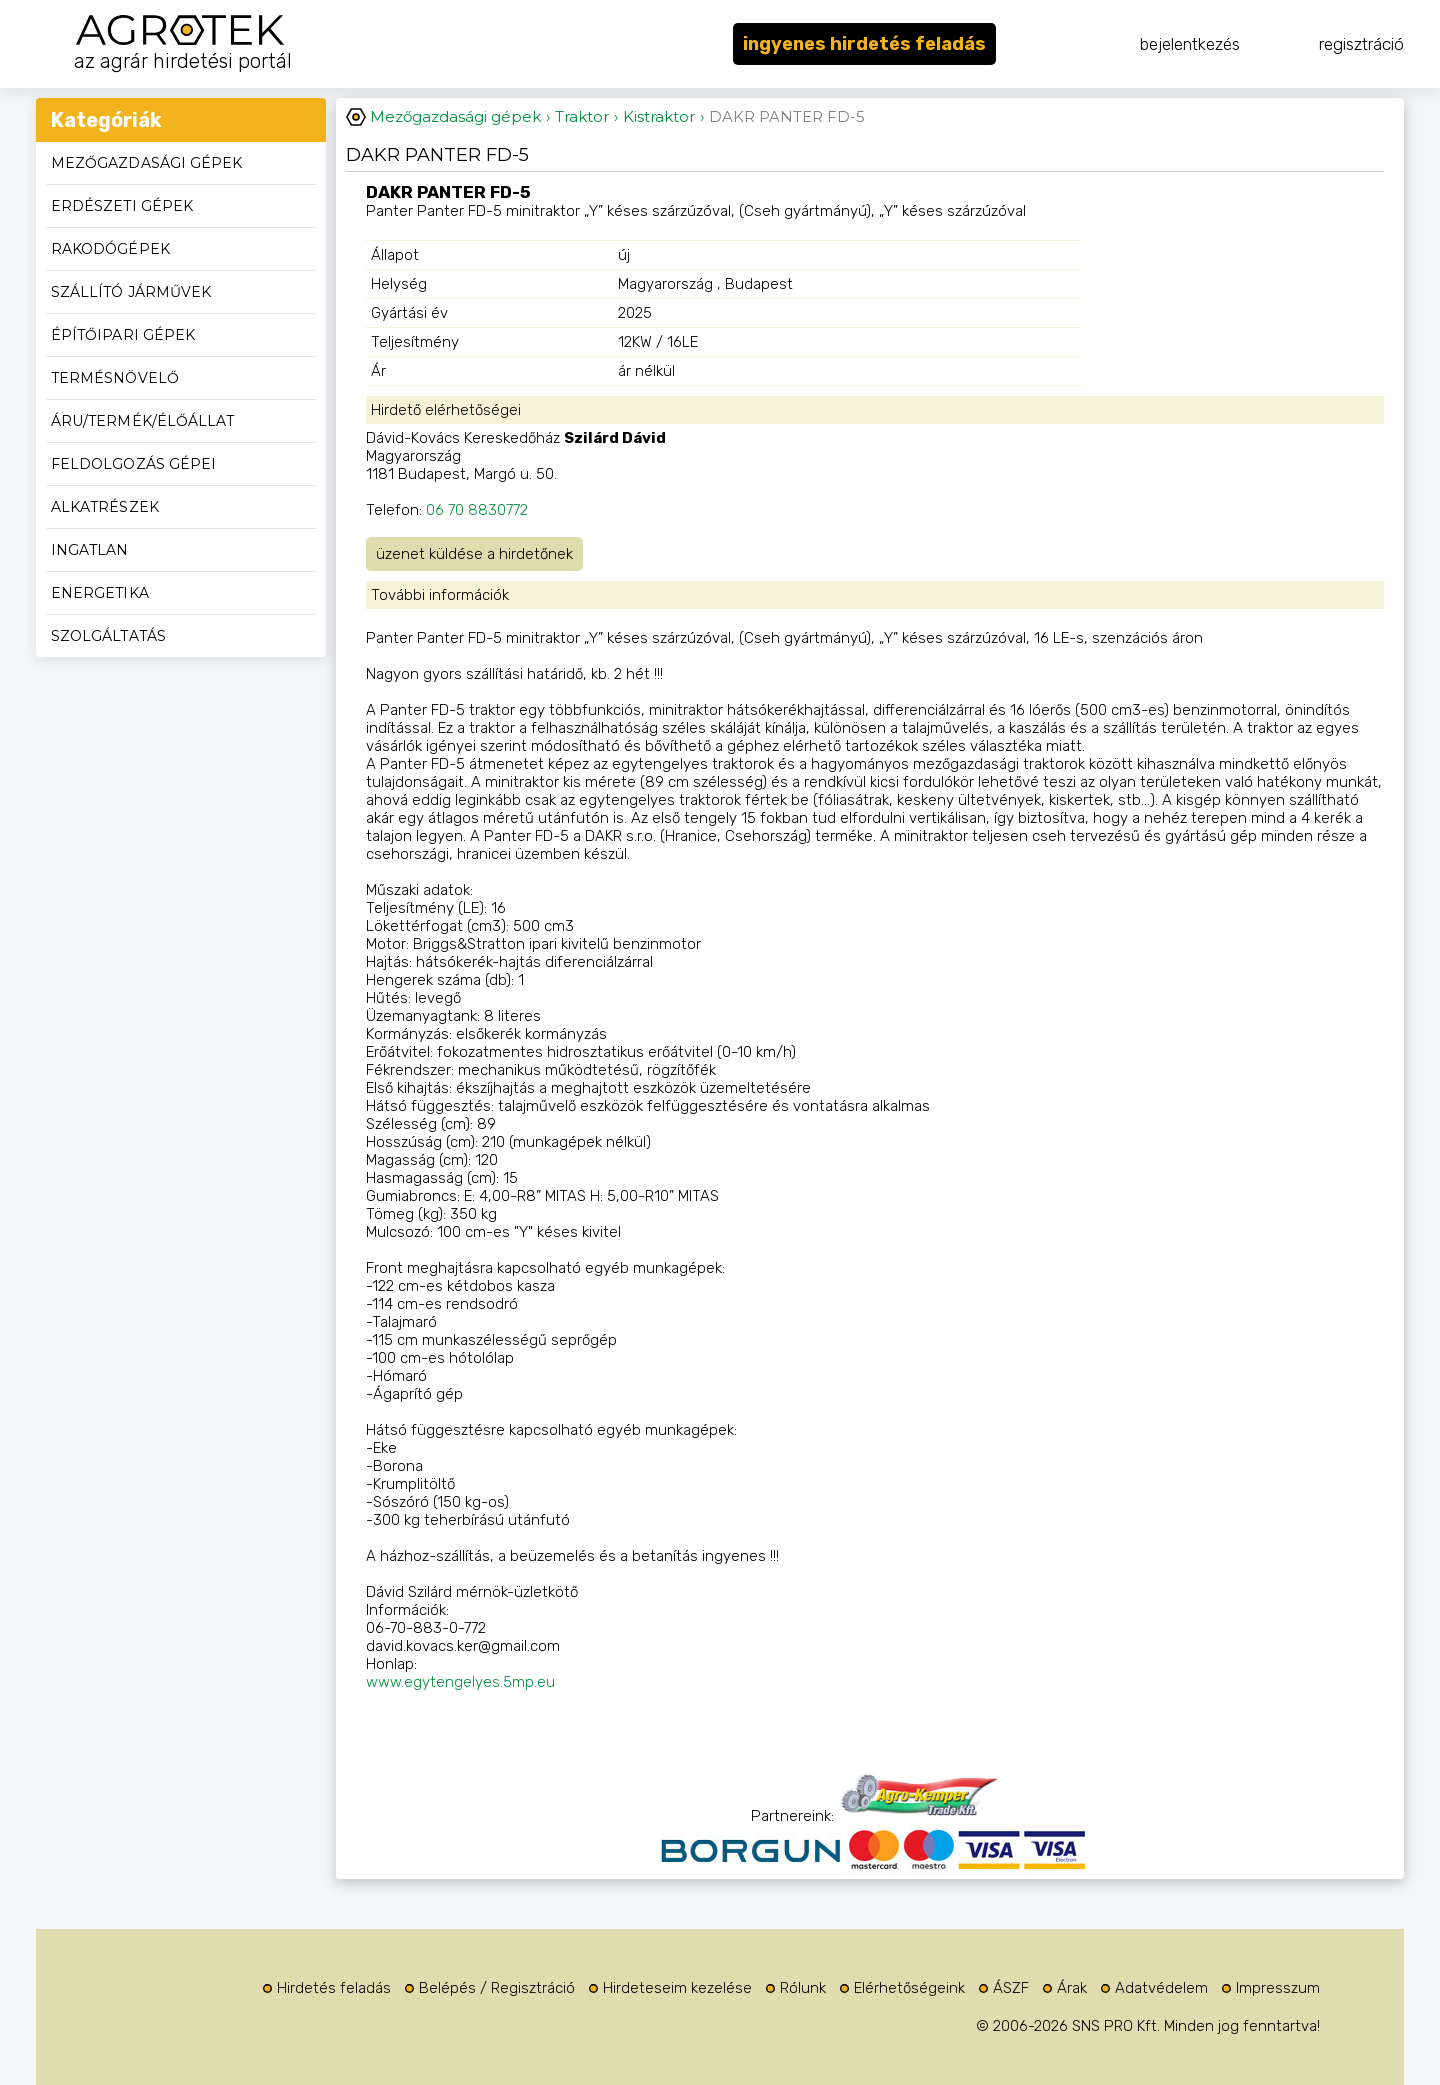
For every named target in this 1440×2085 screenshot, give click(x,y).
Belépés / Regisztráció (497, 1988)
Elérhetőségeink (909, 1988)
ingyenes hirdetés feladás (864, 44)
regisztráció (1361, 44)
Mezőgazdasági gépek (146, 163)
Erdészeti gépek (122, 206)
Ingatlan (90, 550)
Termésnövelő (115, 378)
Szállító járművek (131, 292)
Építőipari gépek (123, 335)
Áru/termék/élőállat (142, 421)
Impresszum (1278, 1988)
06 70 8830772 (477, 510)
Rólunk (803, 1988)
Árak (1072, 1988)
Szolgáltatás (108, 636)
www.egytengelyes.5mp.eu (460, 1682)
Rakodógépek (110, 249)
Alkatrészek (105, 507)
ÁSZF (1011, 1988)
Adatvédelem (1161, 1988)
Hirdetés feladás (334, 1988)
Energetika (100, 593)
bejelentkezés (1190, 44)
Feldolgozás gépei (133, 464)
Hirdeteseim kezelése (677, 1988)
